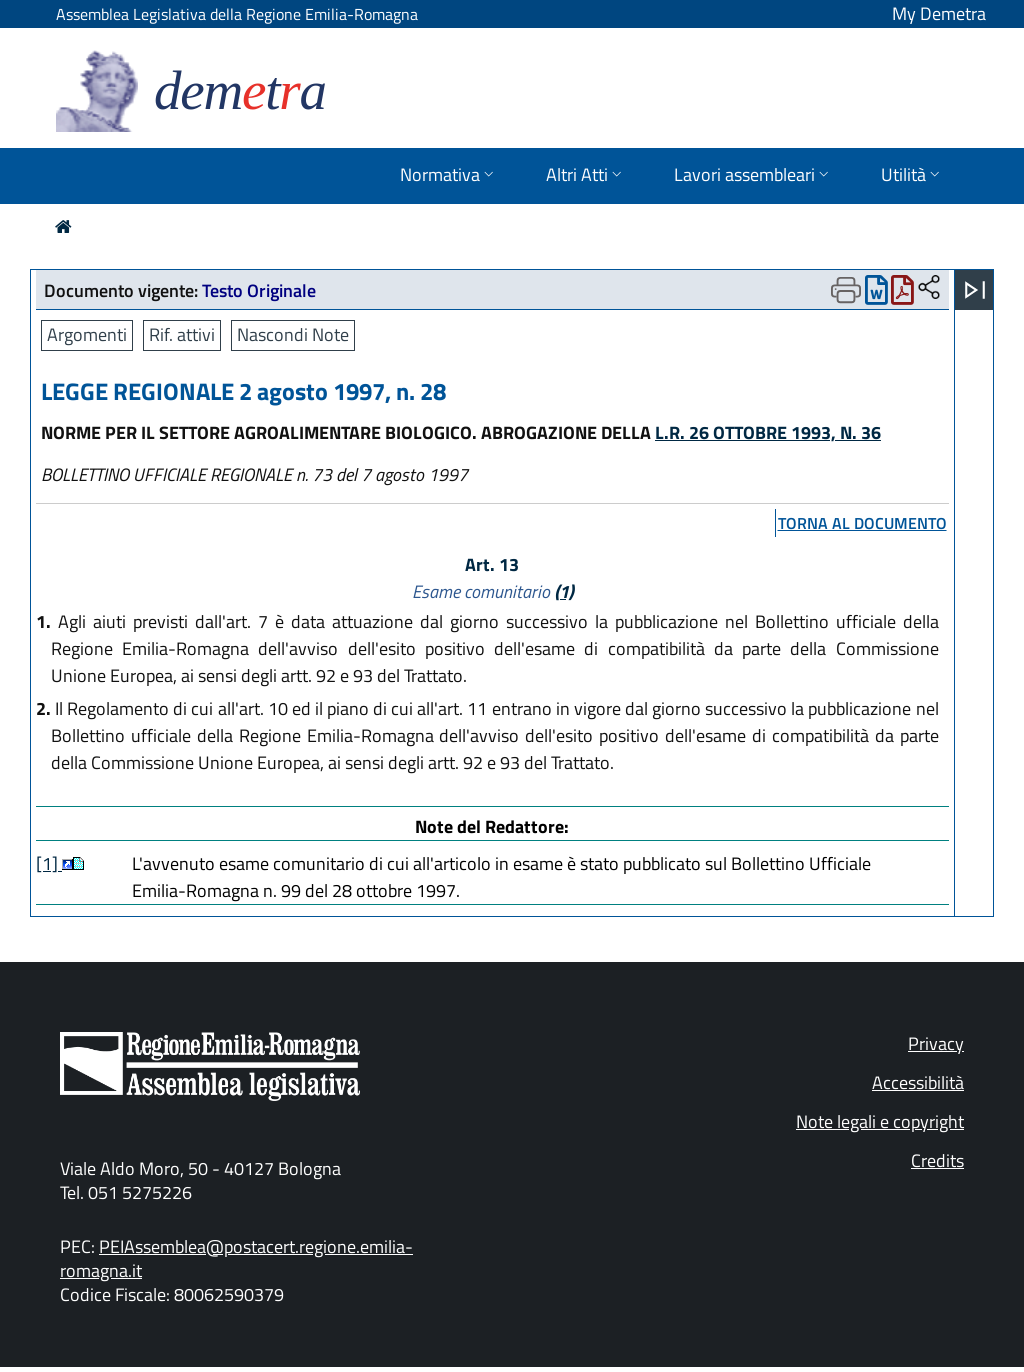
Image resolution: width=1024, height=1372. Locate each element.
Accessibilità (918, 1082)
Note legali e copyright (880, 1121)
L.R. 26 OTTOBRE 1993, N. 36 (768, 432)
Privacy (936, 1043)
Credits (937, 1160)
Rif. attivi (182, 334)
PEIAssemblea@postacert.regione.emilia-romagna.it (236, 1258)
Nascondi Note (293, 334)
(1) (564, 591)
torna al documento (862, 523)
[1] (49, 863)
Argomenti (87, 334)
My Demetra (939, 13)
